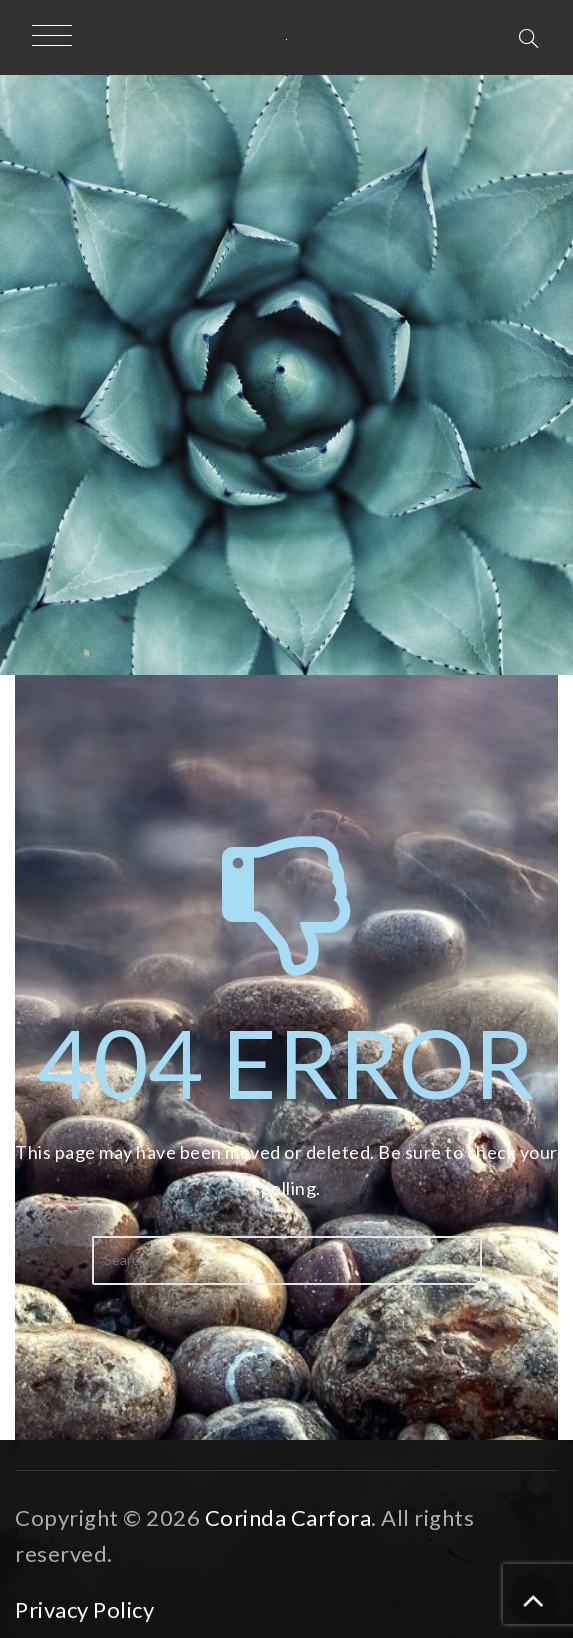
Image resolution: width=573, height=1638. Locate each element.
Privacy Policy (84, 1609)
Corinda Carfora (288, 1517)
